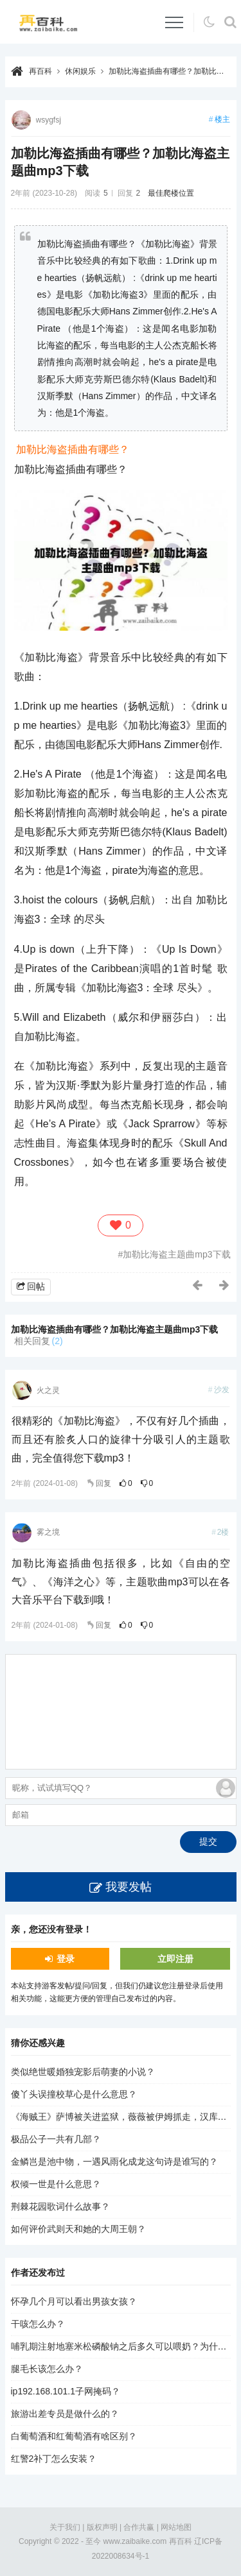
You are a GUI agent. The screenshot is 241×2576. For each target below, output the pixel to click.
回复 (103, 1483)
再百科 (40, 71)
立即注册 (175, 1959)
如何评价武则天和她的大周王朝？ (78, 2229)
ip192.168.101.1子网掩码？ (65, 2391)
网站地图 (176, 2527)
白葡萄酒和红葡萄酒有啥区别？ (74, 2436)
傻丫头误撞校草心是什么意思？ (74, 2094)
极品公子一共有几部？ (56, 2139)
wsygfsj (48, 119)
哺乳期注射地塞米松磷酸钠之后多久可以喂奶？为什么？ (123, 2346)
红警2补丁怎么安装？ (54, 2458)
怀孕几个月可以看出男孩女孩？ (74, 2301)
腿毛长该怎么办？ (47, 2369)
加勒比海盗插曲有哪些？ (72, 449)
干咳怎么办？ (38, 2324)
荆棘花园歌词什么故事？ (60, 2206)
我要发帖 (128, 1887)
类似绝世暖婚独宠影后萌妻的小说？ (83, 2072)
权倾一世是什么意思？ (56, 2184)
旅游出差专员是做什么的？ (65, 2414)
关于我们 (64, 2527)
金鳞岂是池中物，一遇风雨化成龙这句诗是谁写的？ (114, 2161)
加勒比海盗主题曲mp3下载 (176, 1254)
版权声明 (102, 2527)
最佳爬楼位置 (171, 193)
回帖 (36, 1286)
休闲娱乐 (80, 71)
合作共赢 (138, 2527)
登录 (66, 1959)
